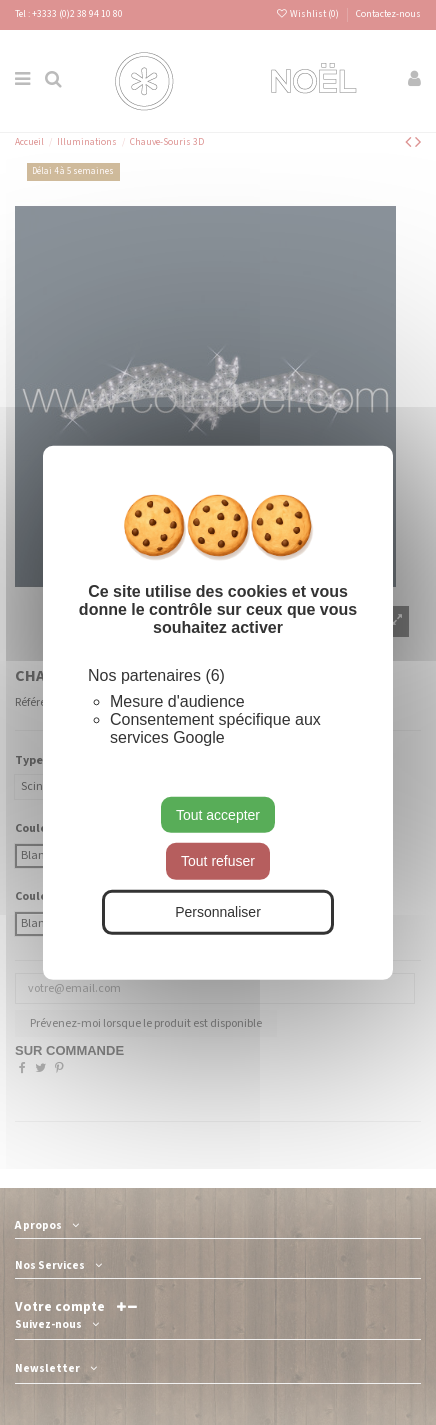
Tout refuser (218, 861)
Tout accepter (218, 814)
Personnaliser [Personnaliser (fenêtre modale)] (218, 912)
